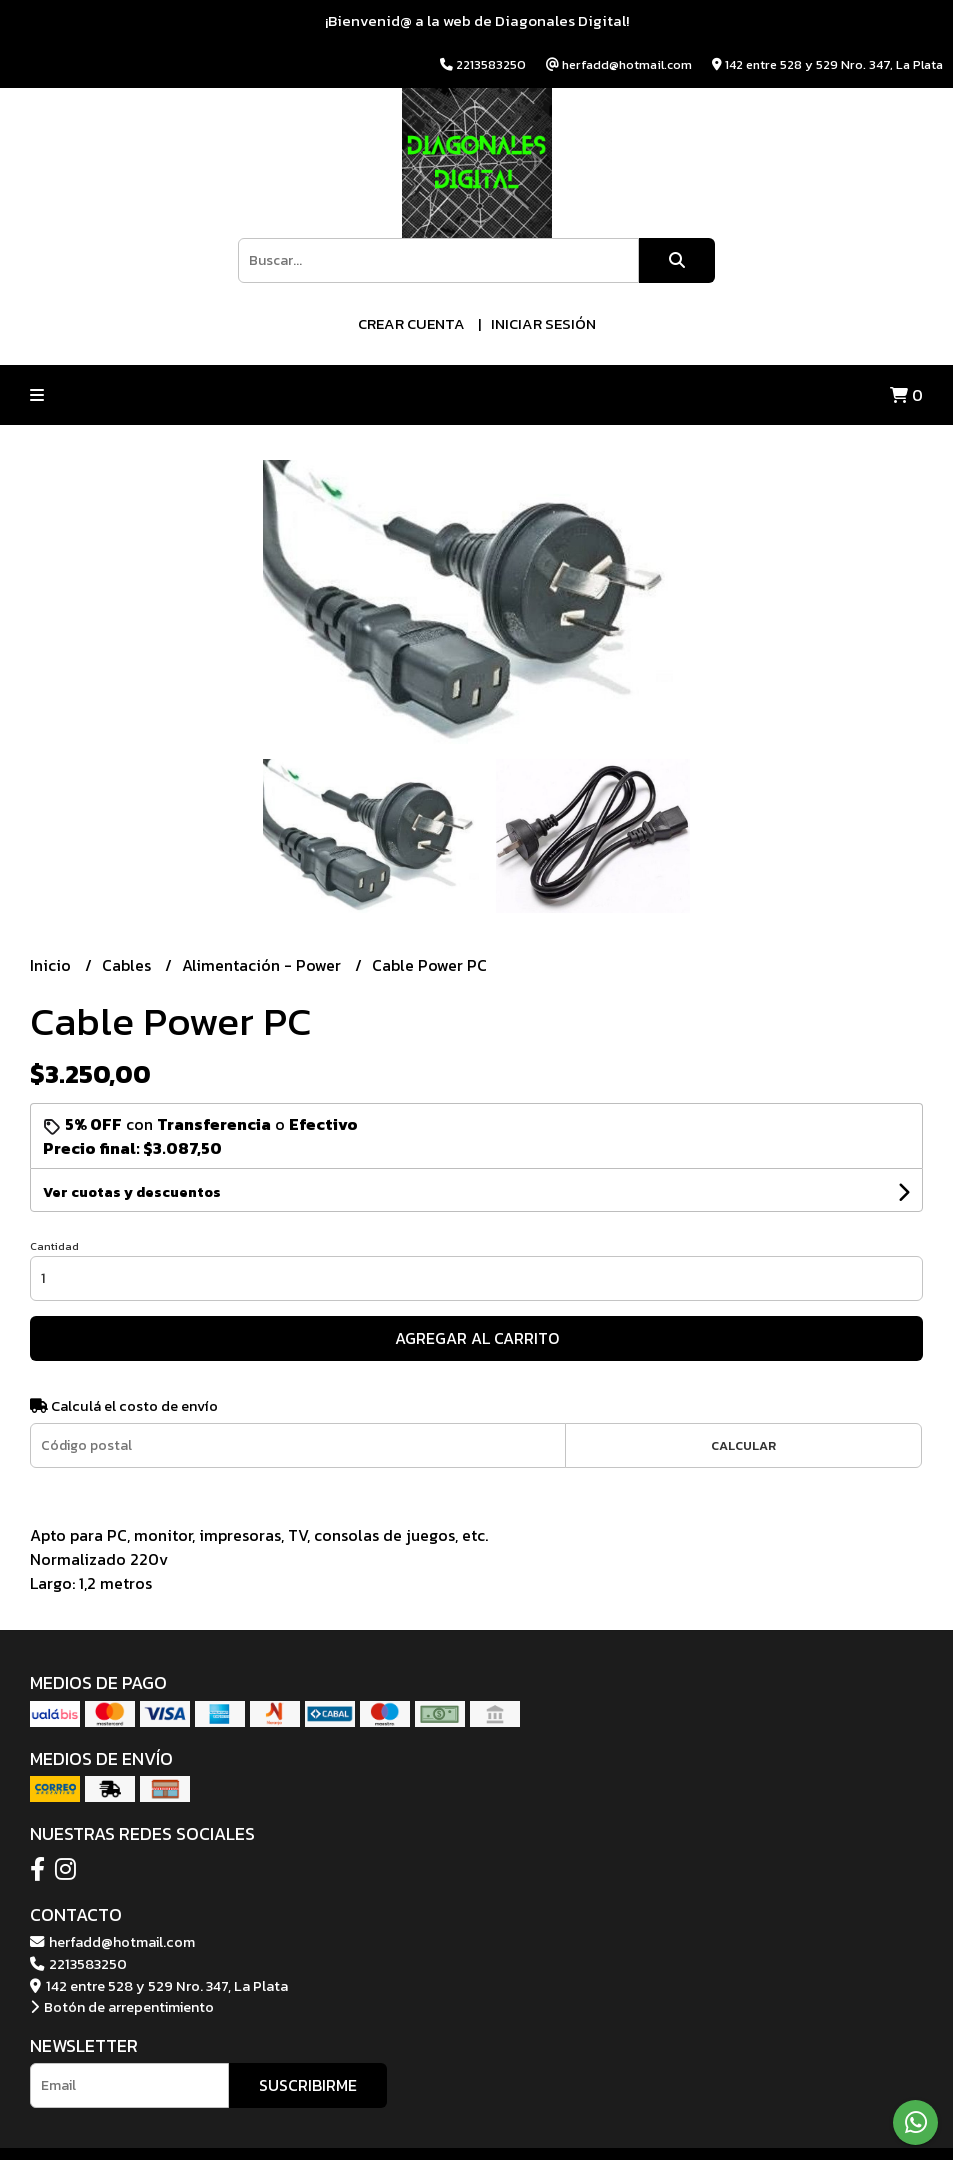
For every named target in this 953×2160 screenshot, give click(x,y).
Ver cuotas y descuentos (132, 1192)
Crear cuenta (411, 323)
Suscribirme (308, 2085)
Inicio (52, 965)
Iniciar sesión (543, 323)
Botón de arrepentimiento (122, 2007)
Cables (128, 965)
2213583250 (78, 1964)
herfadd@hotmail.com (112, 1942)
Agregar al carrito (477, 1338)
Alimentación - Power (263, 965)
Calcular (743, 1445)
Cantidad (54, 1246)
